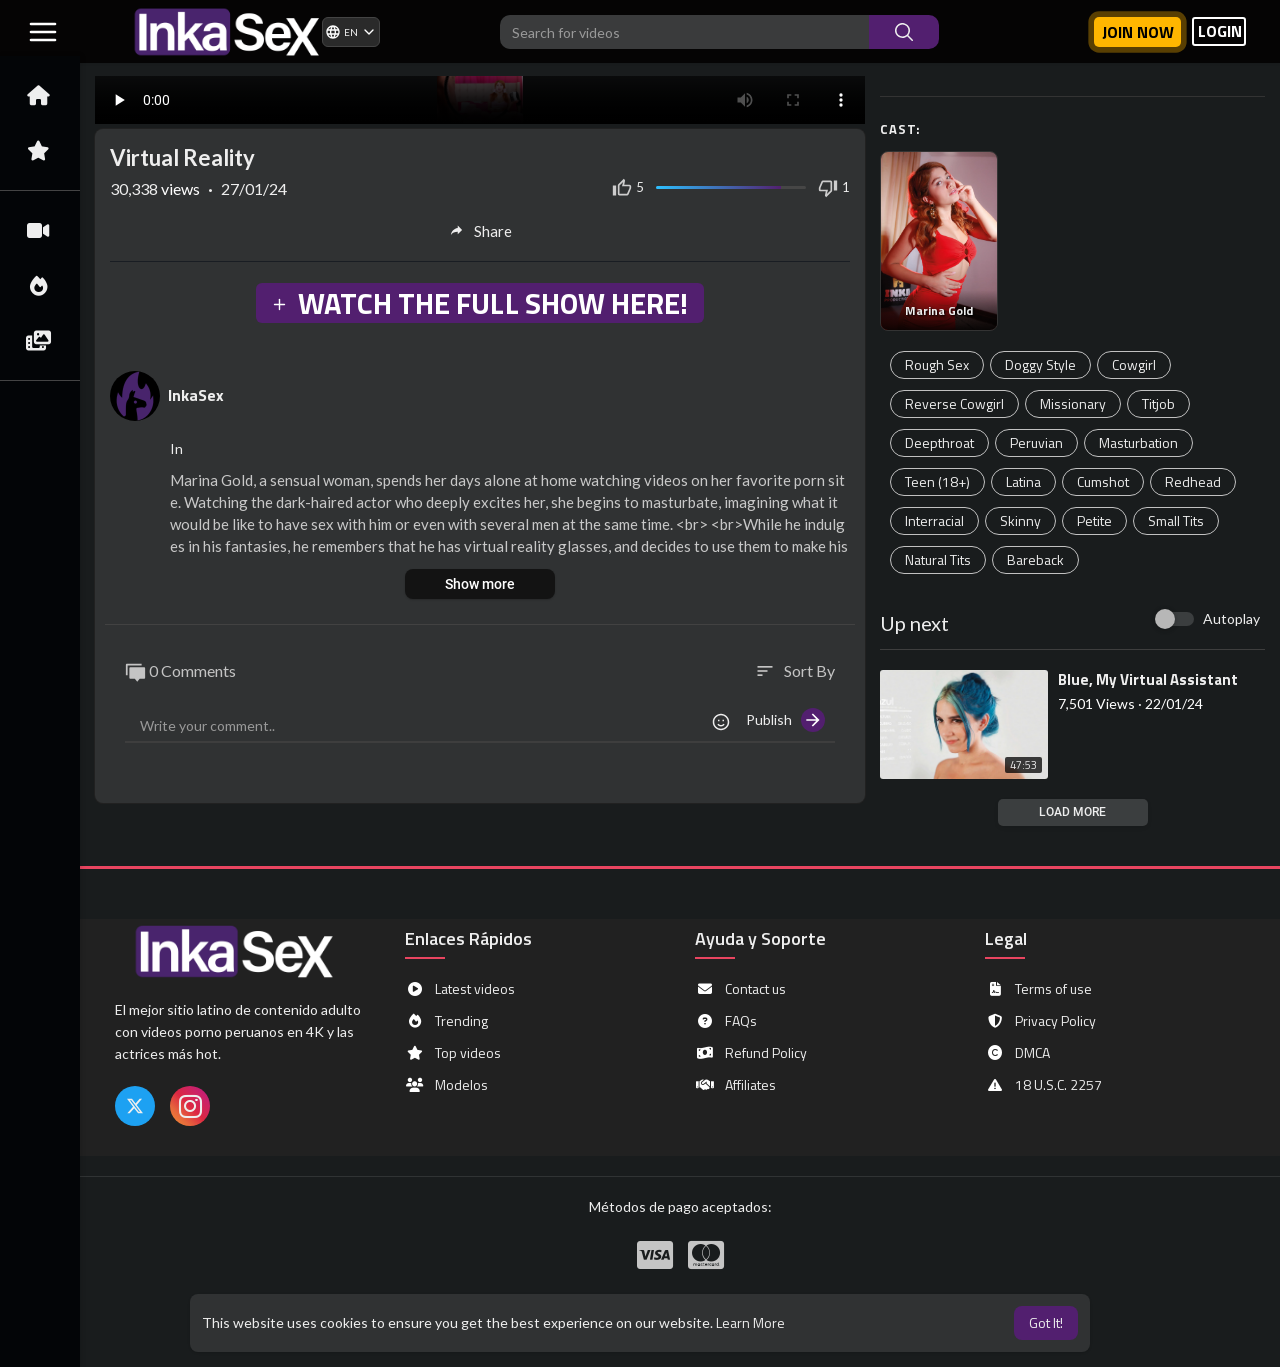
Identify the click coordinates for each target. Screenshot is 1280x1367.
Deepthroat (939, 442)
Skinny (1020, 520)
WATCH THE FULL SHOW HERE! (479, 303)
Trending (446, 1021)
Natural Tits (938, 559)
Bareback (1035, 559)
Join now (1138, 32)
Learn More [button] (750, 1322)
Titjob (1158, 403)
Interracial (934, 520)
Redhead (1193, 481)
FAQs (726, 1021)
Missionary (1073, 403)
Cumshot (1103, 481)
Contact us (740, 989)
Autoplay (1231, 618)
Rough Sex (937, 364)
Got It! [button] (1046, 1322)
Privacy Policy (1040, 1021)
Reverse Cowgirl (954, 403)
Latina (1023, 481)
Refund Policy (751, 1053)
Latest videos (460, 989)
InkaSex (196, 395)
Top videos (453, 1053)
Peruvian (1036, 442)
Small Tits (1176, 520)
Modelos (446, 1085)
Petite (1094, 520)
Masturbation (1138, 442)
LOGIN (1220, 31)
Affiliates (735, 1085)
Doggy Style (1040, 364)
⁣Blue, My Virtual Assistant (1148, 679)
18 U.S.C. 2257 (1043, 1085)
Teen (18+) (937, 481)
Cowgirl (1134, 364)
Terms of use (1038, 989)
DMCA (1017, 1053)
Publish (785, 720)
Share (480, 231)
